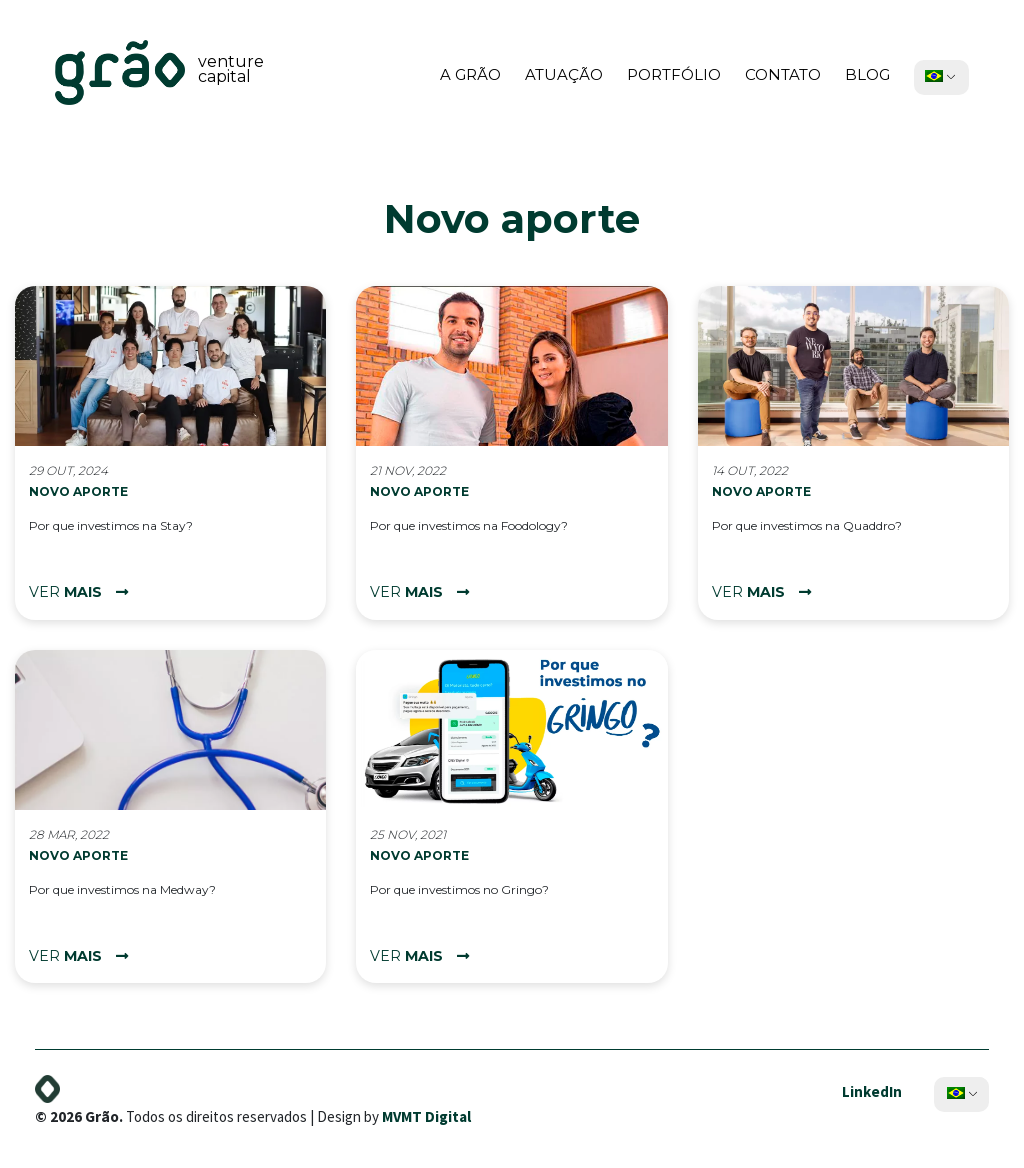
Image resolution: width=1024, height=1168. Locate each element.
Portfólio (674, 74)
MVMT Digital (426, 1112)
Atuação (564, 74)
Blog (867, 74)
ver (78, 592)
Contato (783, 74)
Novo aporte (78, 491)
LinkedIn (872, 1087)
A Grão (470, 74)
